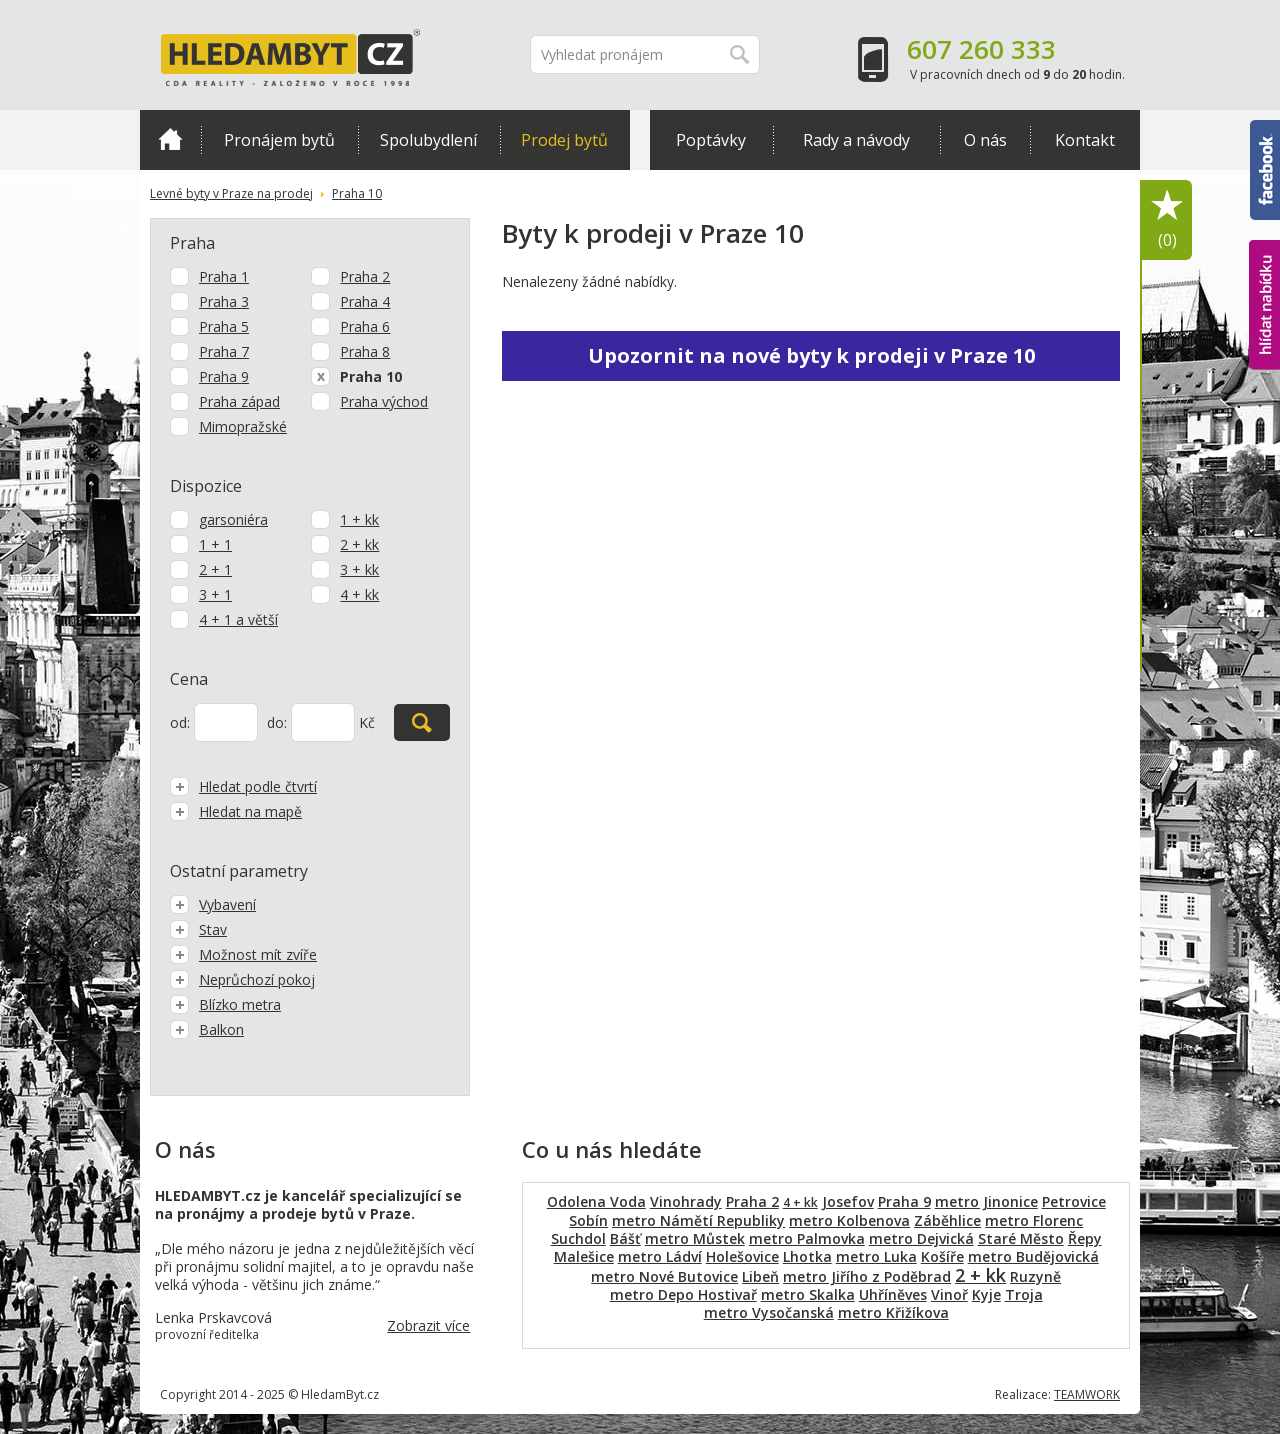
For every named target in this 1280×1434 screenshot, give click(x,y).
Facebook (1265, 170)
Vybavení (213, 904)
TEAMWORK (1087, 1394)
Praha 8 (365, 351)
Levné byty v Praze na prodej (231, 193)
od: (180, 722)
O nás (985, 140)
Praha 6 (365, 326)
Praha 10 (357, 193)
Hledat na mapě (236, 811)
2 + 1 (215, 569)
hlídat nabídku (1264, 305)
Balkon (207, 1029)
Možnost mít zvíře (243, 954)
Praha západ (239, 401)
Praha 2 (365, 276)
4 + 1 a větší (238, 619)
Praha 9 (224, 376)
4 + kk (359, 594)
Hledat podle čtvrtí (243, 786)
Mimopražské (243, 426)
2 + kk (359, 544)
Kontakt (1085, 140)
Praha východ (384, 401)
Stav (198, 929)
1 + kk (359, 519)
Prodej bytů (564, 140)
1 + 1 (215, 544)
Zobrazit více (428, 1325)
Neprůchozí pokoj (242, 979)
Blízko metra (225, 1004)
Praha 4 (365, 301)
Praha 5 (224, 326)
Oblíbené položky (1167, 220)
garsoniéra (233, 519)
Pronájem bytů (279, 140)
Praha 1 (224, 276)
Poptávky (711, 140)
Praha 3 (224, 301)
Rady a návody (856, 140)
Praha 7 (224, 351)
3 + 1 (215, 594)
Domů (170, 139)
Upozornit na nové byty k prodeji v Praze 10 (811, 355)
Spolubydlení (428, 140)
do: (277, 722)
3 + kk (359, 569)
